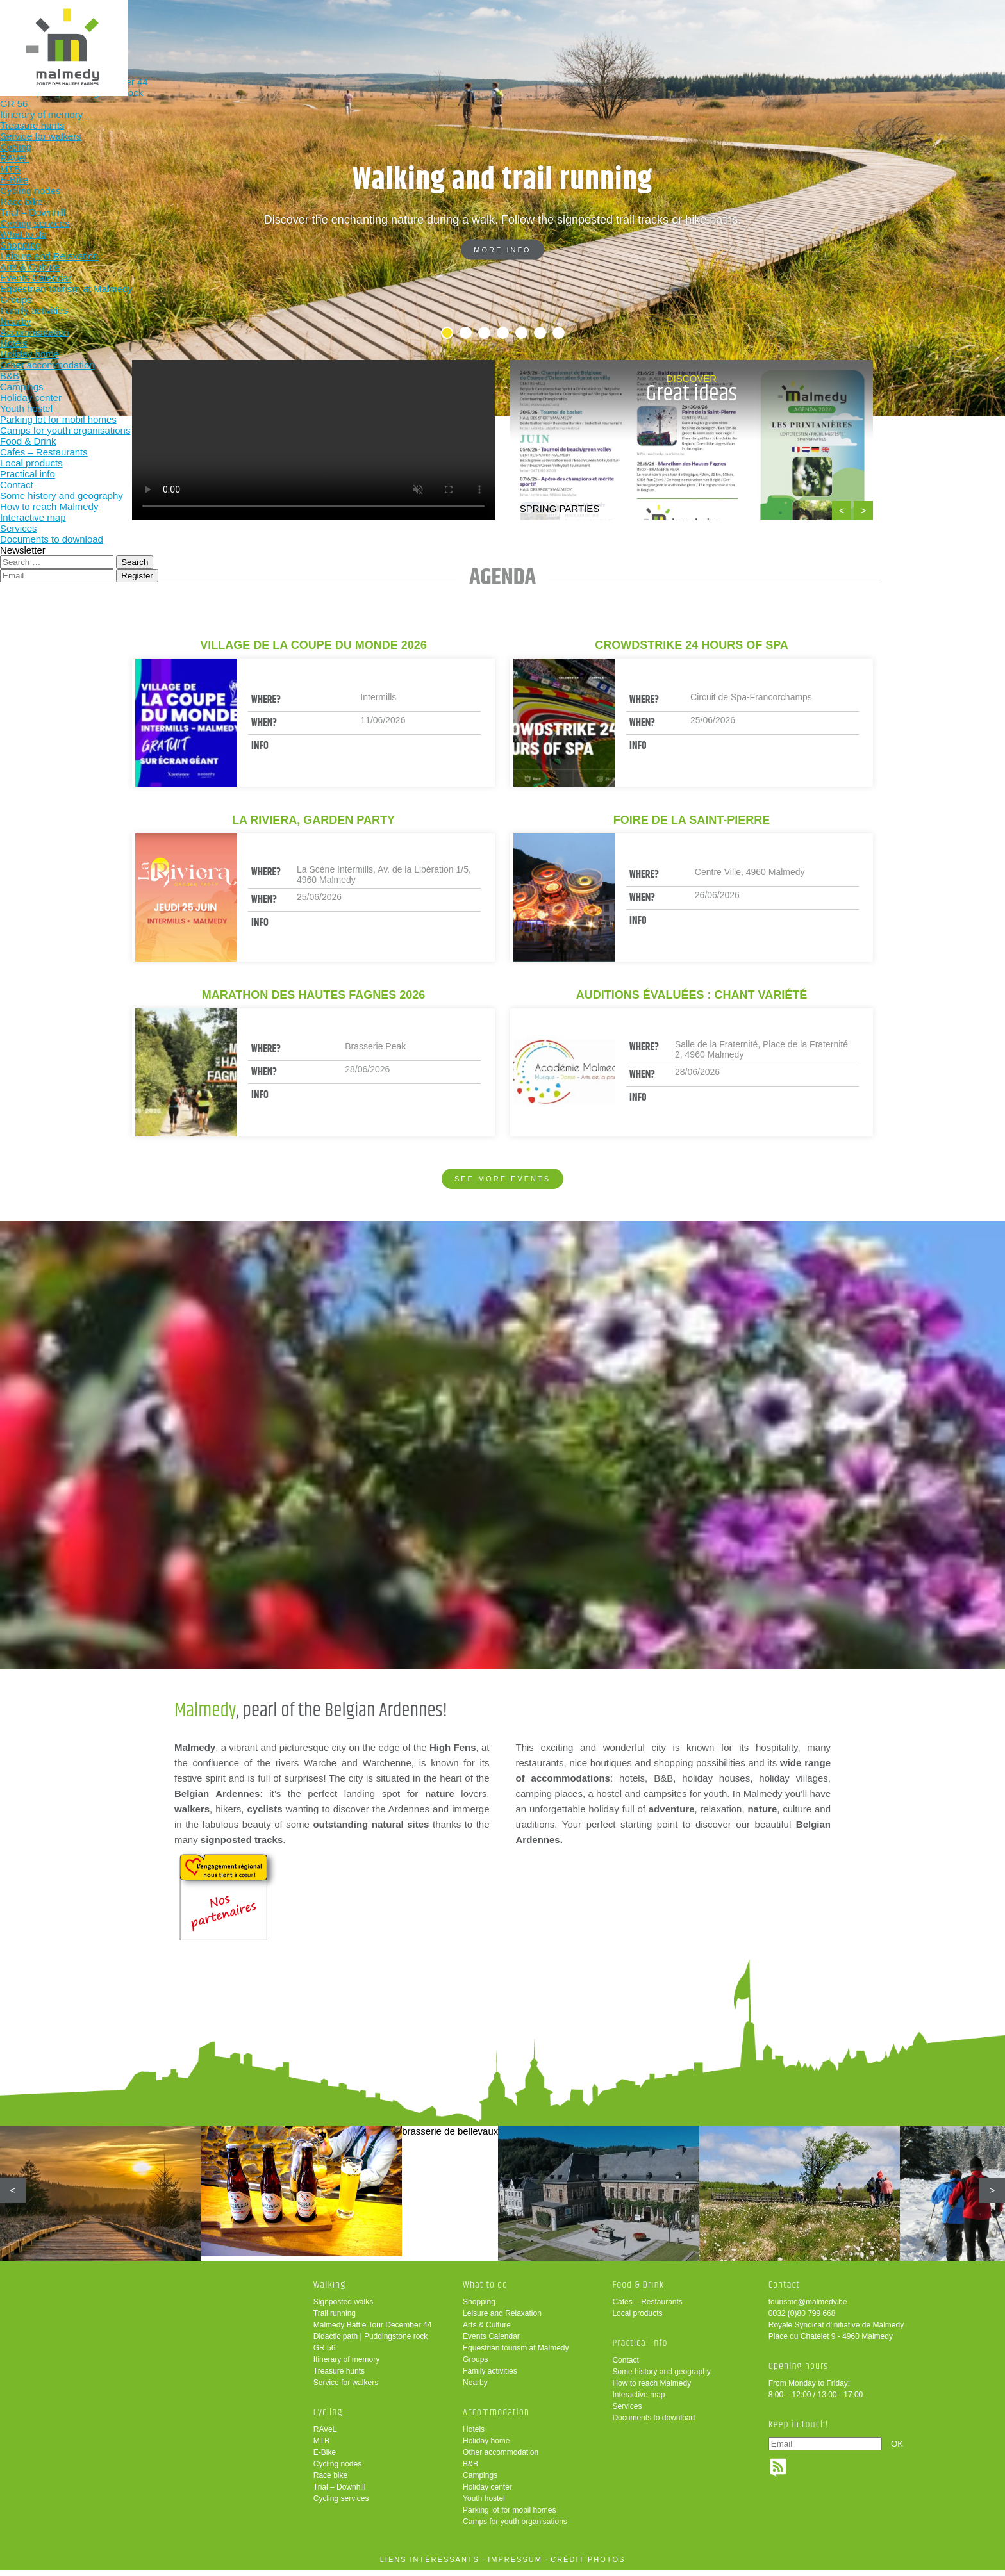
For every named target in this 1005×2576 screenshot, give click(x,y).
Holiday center (487, 2492)
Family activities (490, 2376)
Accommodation (602, 30)
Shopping (479, 2307)
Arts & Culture (487, 2330)
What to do (519, 30)
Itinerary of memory (346, 2365)
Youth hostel (484, 2504)
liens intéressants (429, 2565)
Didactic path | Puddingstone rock (370, 2342)
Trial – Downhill (339, 2492)
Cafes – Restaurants (647, 2307)
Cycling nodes (337, 2469)
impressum (515, 2565)
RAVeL (324, 2435)
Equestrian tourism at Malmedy (516, 2353)
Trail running (334, 2319)
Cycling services (341, 2504)
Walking (351, 30)
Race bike (330, 2481)
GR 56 (324, 2353)
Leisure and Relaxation (502, 2319)
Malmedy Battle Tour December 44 (372, 2330)
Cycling (435, 30)
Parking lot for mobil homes (509, 2515)
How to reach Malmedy (651, 2388)
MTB (321, 2446)
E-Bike (324, 2458)
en (956, 20)
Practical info (770, 30)
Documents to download (653, 2423)
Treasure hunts (339, 2376)
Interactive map (638, 2400)
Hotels (474, 2435)
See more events (502, 1179)
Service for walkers (345, 2388)
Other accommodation (500, 2458)
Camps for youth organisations (515, 2527)
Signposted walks (343, 2307)
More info (502, 250)
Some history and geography (661, 2377)
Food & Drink (687, 30)
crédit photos (588, 2565)
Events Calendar (491, 2342)
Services (627, 2412)
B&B (470, 2469)
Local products (637, 2319)
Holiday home (486, 2446)
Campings (480, 2481)
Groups (475, 2365)
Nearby (475, 2388)
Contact (625, 2365)
